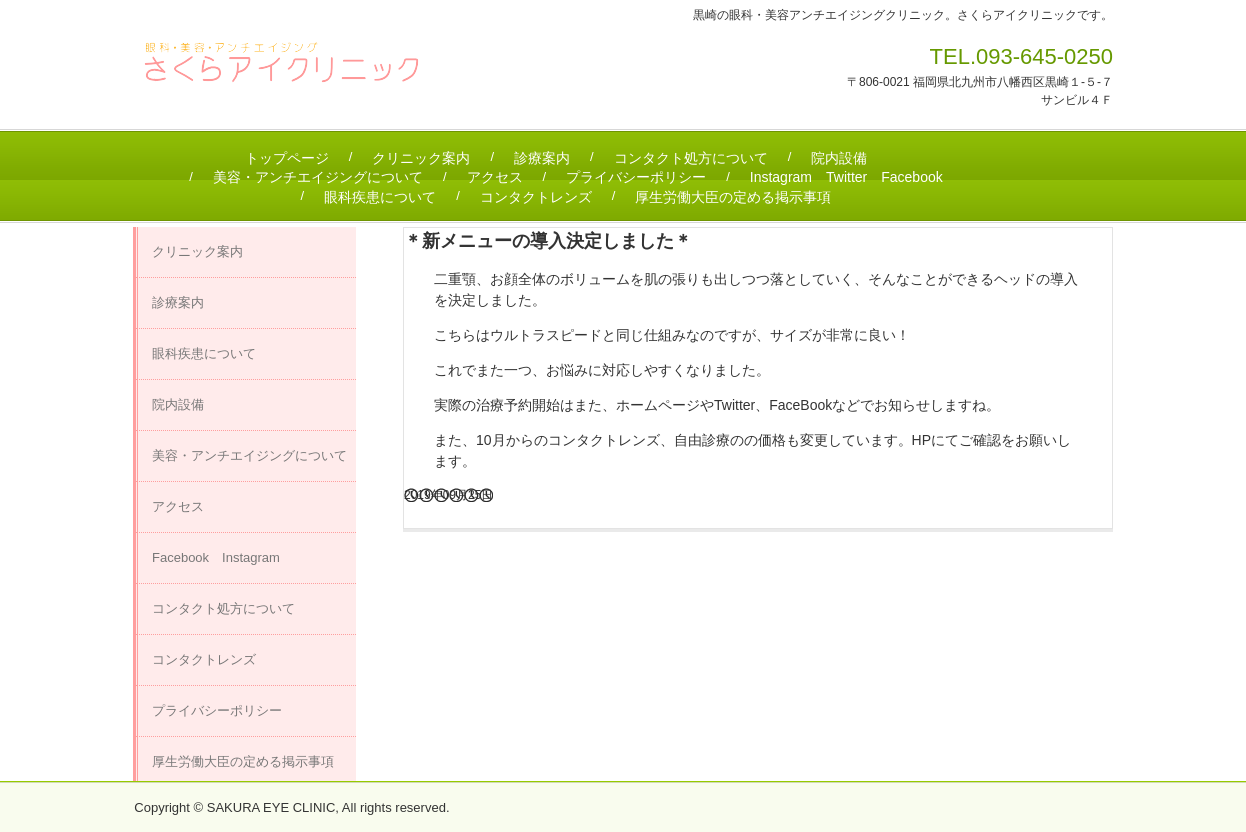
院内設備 (839, 158)
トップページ (287, 158)
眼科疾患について (380, 197)
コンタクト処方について (691, 158)
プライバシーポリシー (636, 177)
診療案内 (542, 158)
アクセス (495, 177)
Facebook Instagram (216, 557)
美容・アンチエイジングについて (318, 177)
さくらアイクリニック (291, 70)
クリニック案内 (421, 158)
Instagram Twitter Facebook (846, 177)
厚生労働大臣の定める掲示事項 (733, 197)
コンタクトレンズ (536, 197)
